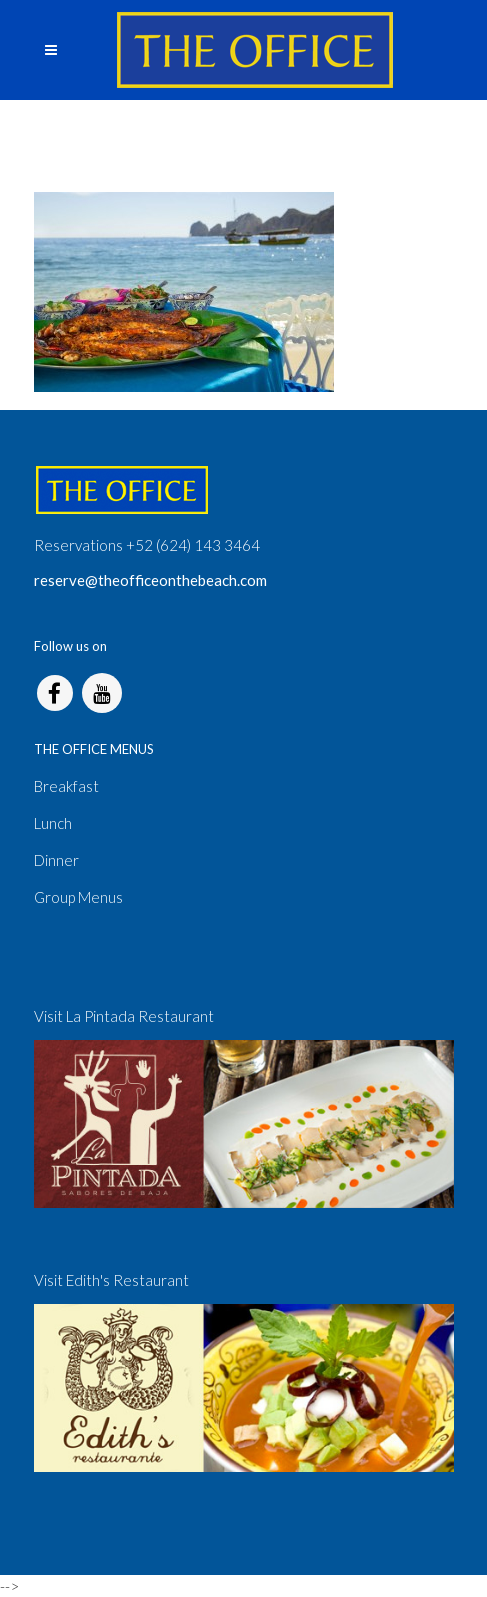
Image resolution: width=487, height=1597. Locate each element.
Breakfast (66, 786)
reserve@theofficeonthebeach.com (150, 580)
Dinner (56, 860)
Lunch (53, 823)
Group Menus (78, 897)
